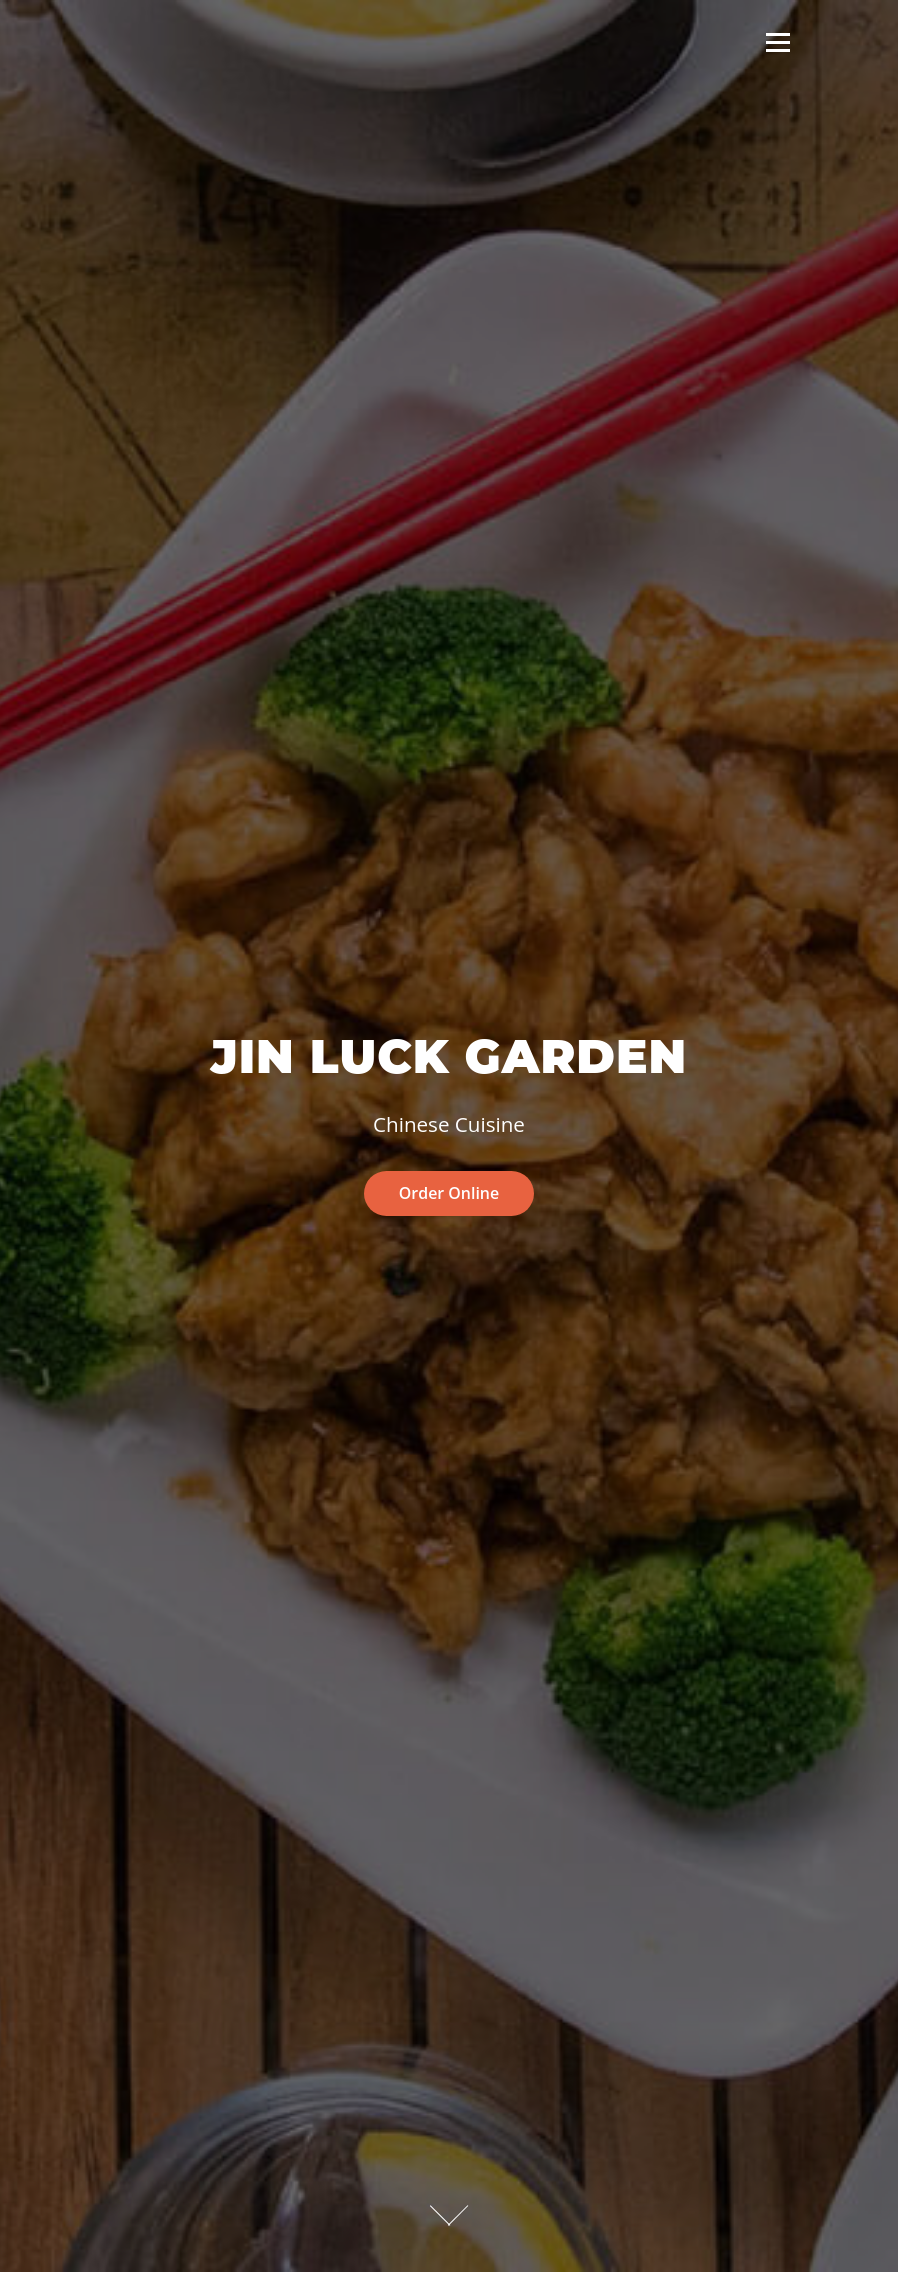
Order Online (449, 1193)
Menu (777, 42)
